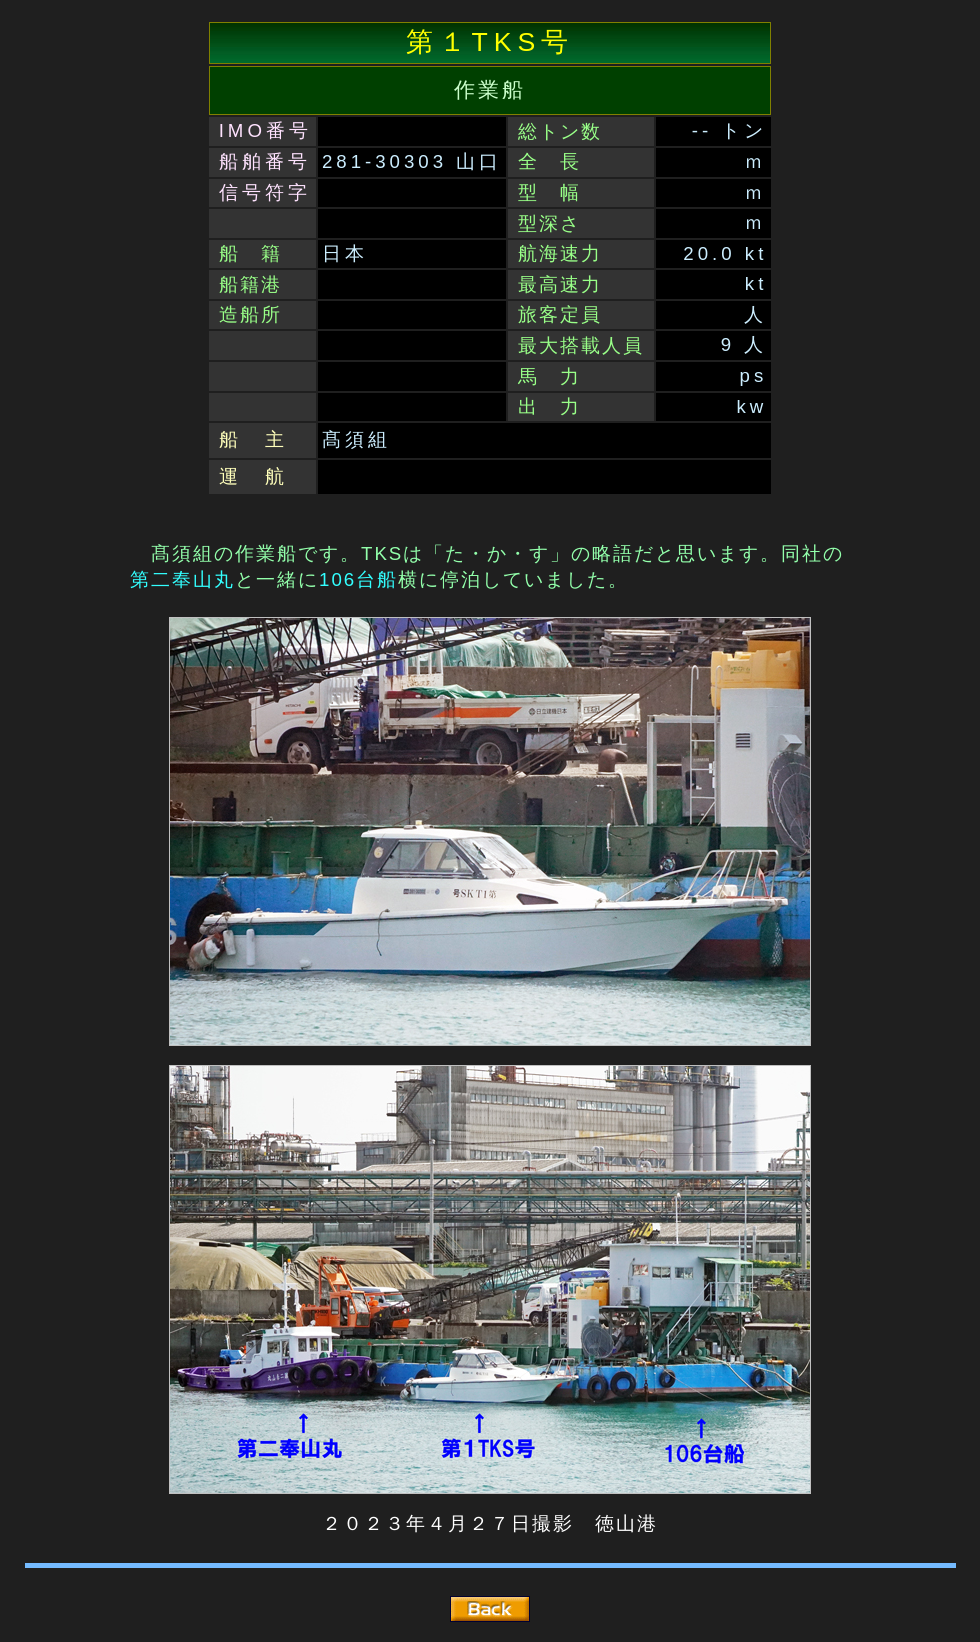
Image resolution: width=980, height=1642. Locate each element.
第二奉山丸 (182, 579)
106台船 (358, 579)
